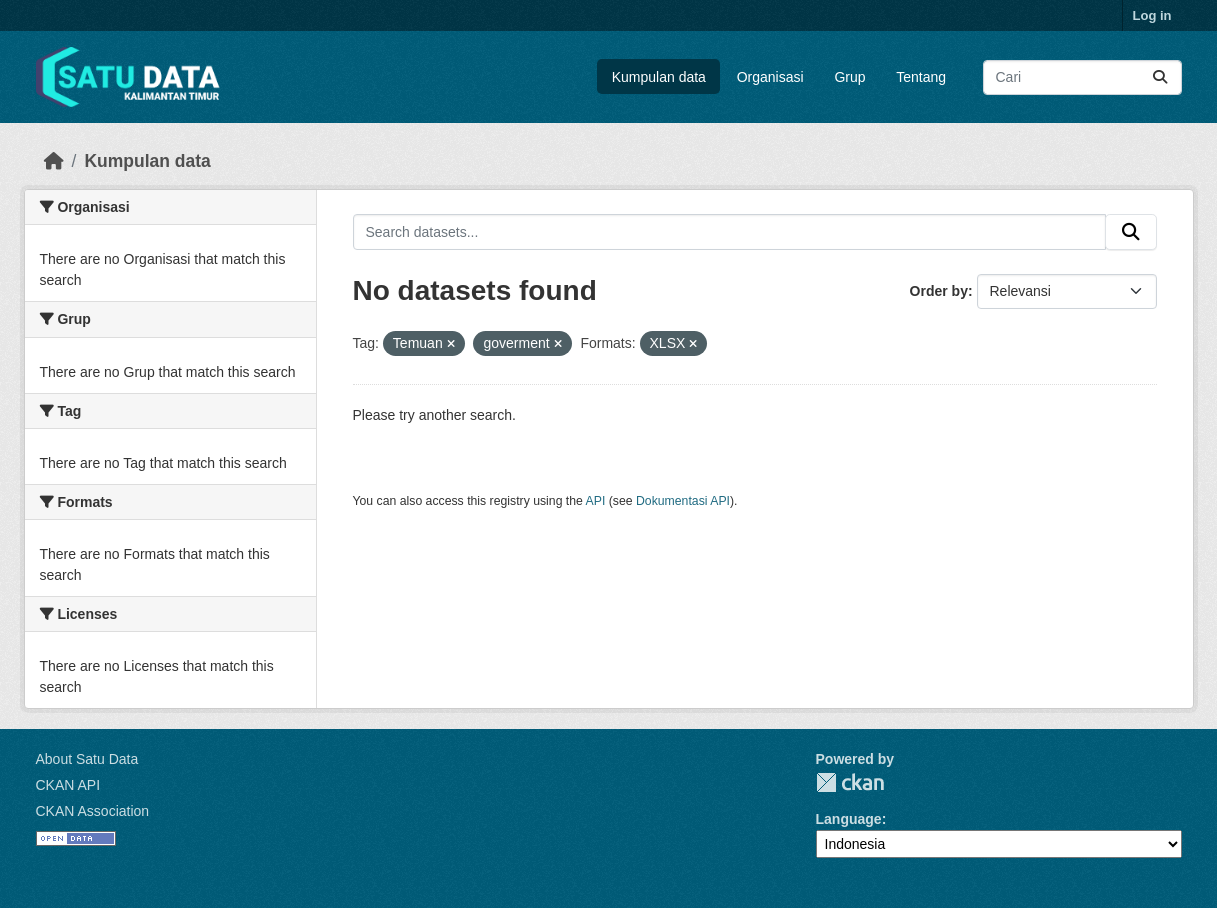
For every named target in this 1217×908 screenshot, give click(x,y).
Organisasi (770, 77)
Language (849, 819)
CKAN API (68, 785)
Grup (849, 77)
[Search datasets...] (1082, 77)
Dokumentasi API (683, 501)
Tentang (921, 77)
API (596, 501)
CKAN (850, 782)
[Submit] (1160, 77)
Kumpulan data (659, 77)
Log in (1152, 15)
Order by (939, 291)
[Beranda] (54, 161)
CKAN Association (93, 811)
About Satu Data (87, 759)
